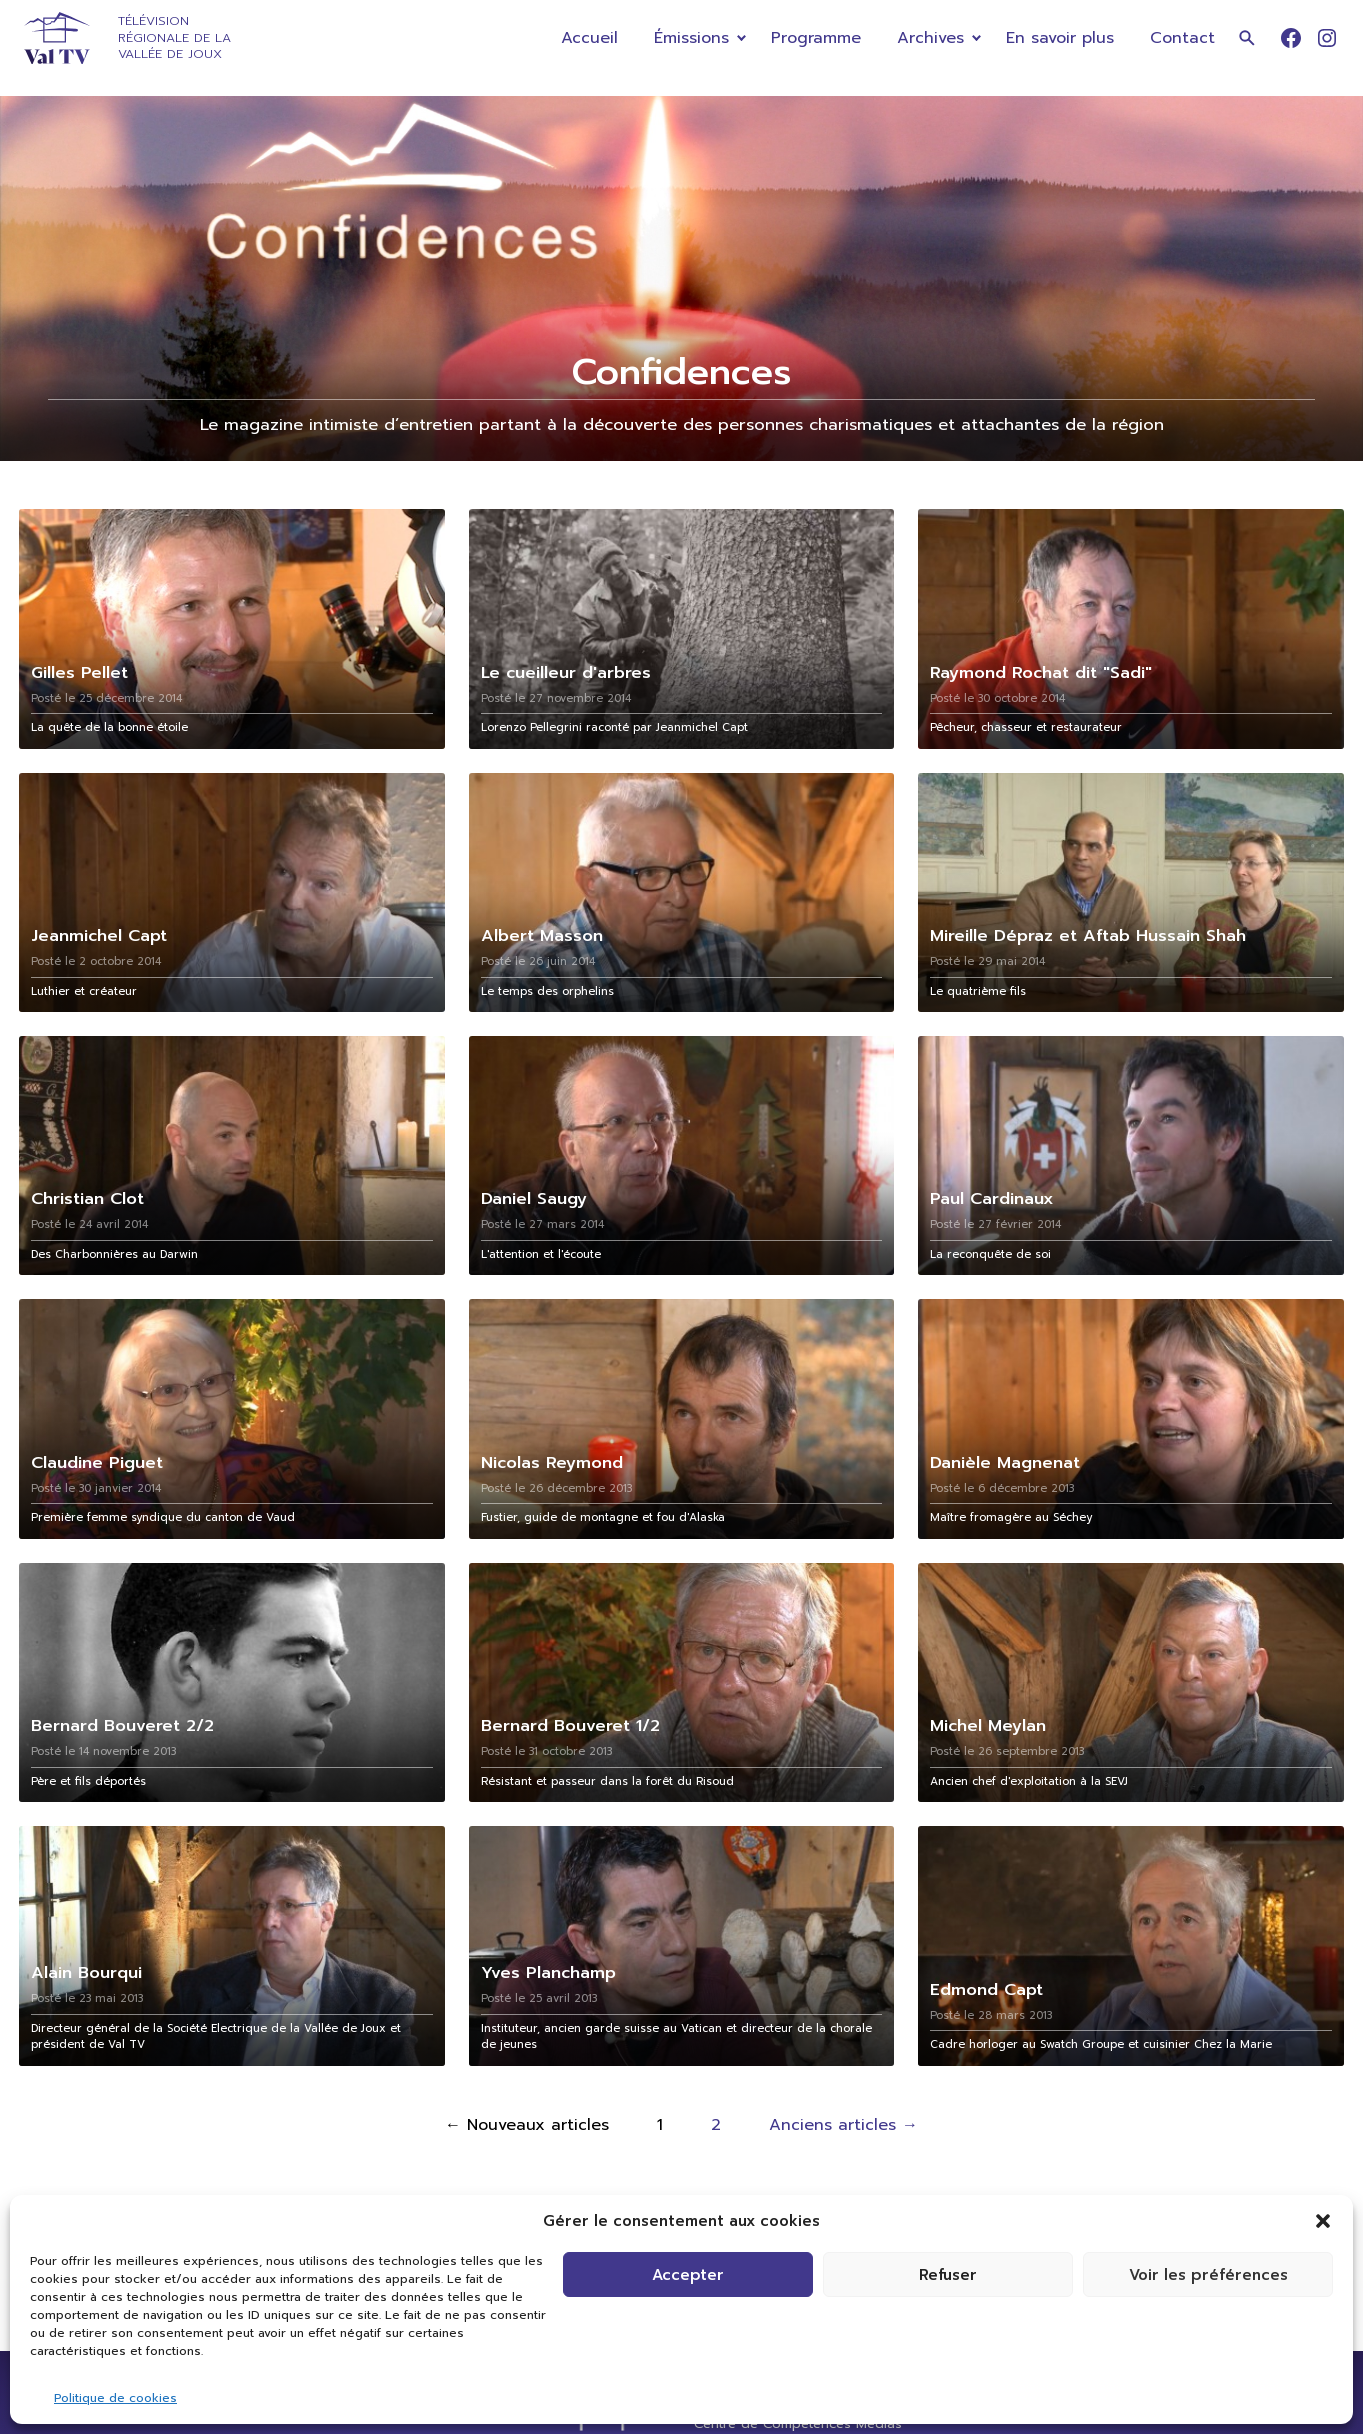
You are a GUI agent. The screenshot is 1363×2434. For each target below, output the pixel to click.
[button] (1323, 2221)
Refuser (948, 2275)
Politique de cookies (115, 2398)
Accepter (688, 2275)
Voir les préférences (1208, 2275)
